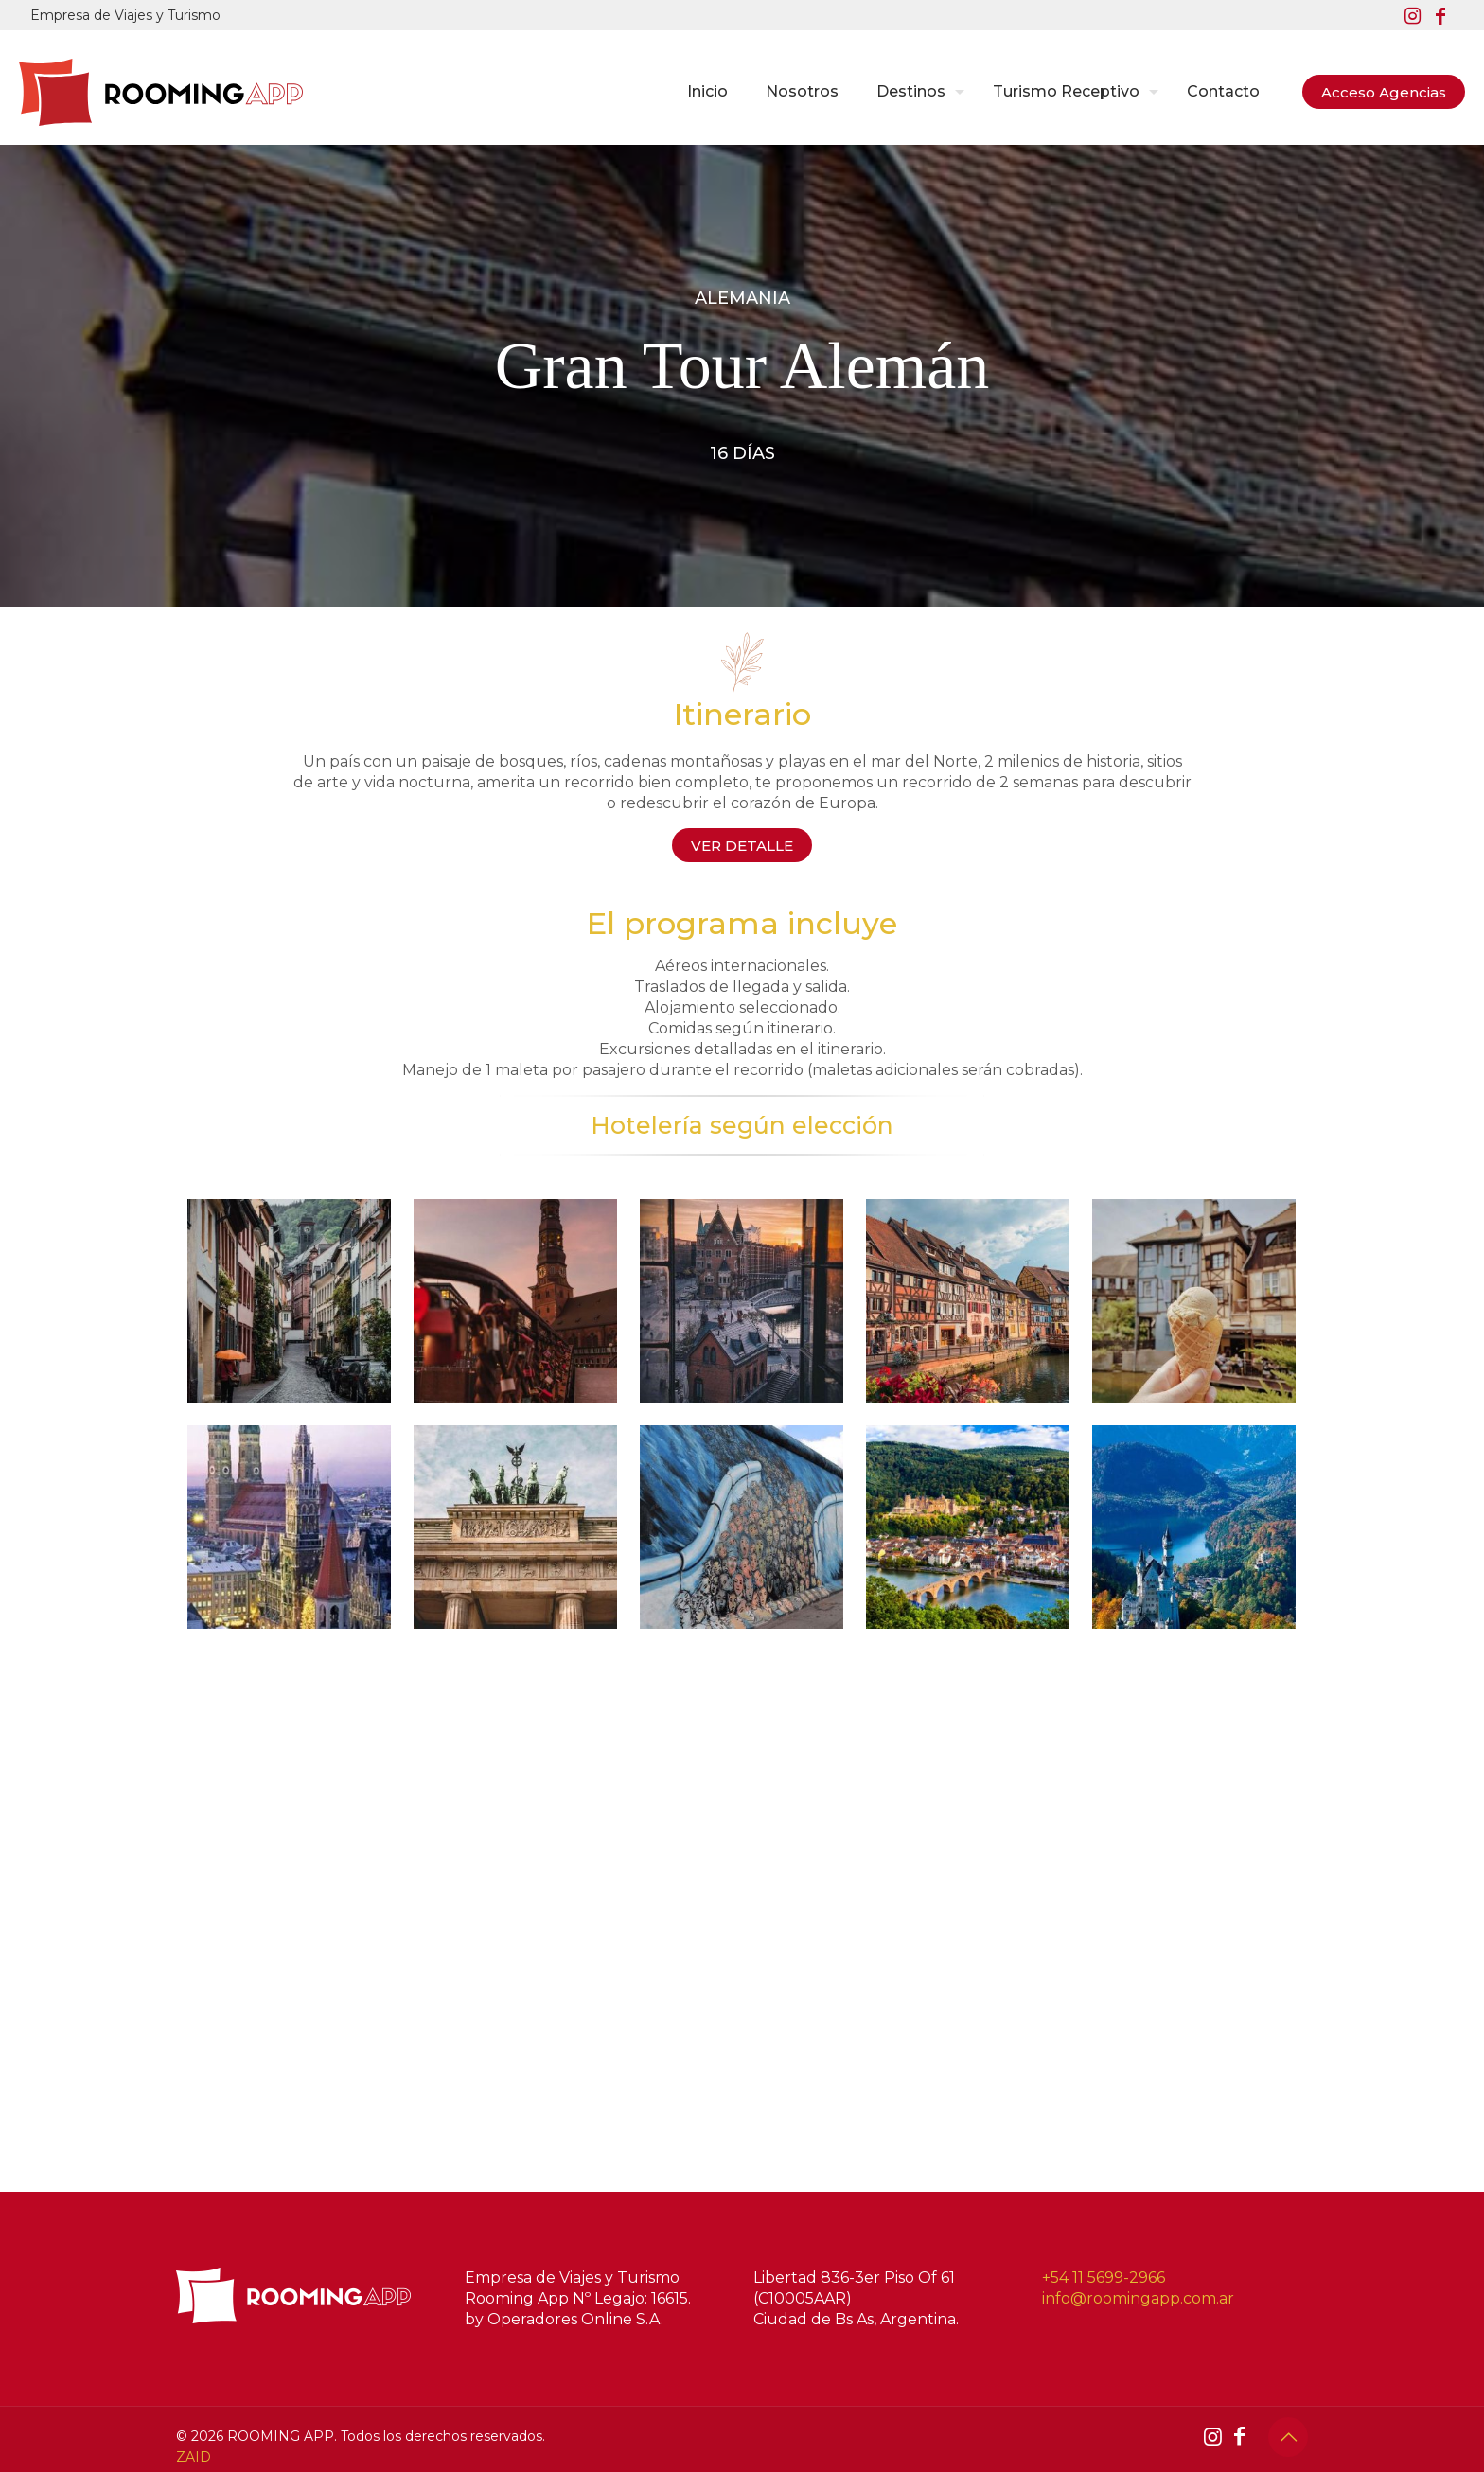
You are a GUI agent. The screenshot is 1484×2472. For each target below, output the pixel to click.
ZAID (193, 2456)
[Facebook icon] (1440, 16)
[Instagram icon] (1412, 16)
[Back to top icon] (1288, 2437)
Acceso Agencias (1383, 92)
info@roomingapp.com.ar (1138, 2298)
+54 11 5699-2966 (1103, 2278)
